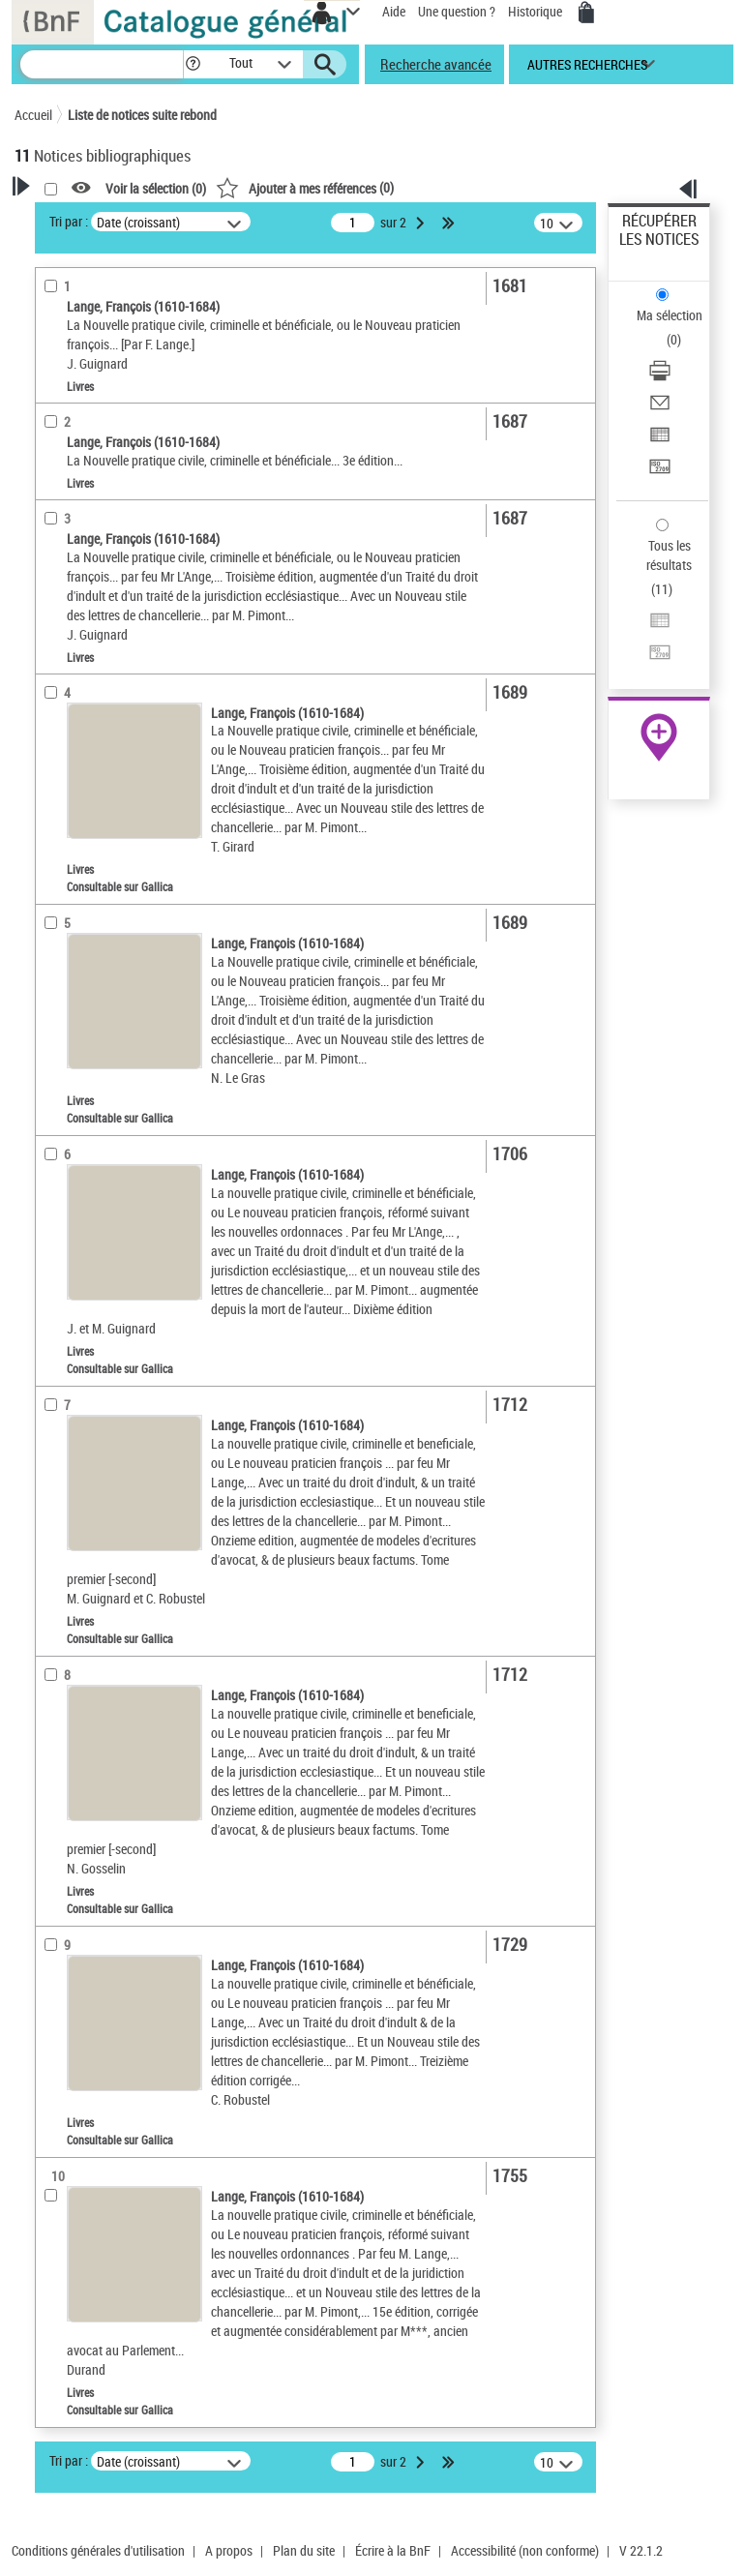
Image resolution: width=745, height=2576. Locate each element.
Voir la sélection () (155, 188)
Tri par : (68, 221)
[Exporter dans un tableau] (659, 441)
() (305, 187)
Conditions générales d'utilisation (98, 2550)
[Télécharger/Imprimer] (659, 377)
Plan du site (304, 2550)
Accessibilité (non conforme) (525, 2550)
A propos (229, 2550)
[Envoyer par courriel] (659, 409)
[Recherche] (101, 64)
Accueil (33, 114)
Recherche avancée (436, 64)
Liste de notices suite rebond (142, 114)
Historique (536, 11)
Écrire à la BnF (393, 2550)
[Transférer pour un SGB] (659, 473)
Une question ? (456, 11)
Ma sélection (669, 315)
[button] (193, 64)
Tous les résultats (669, 555)
